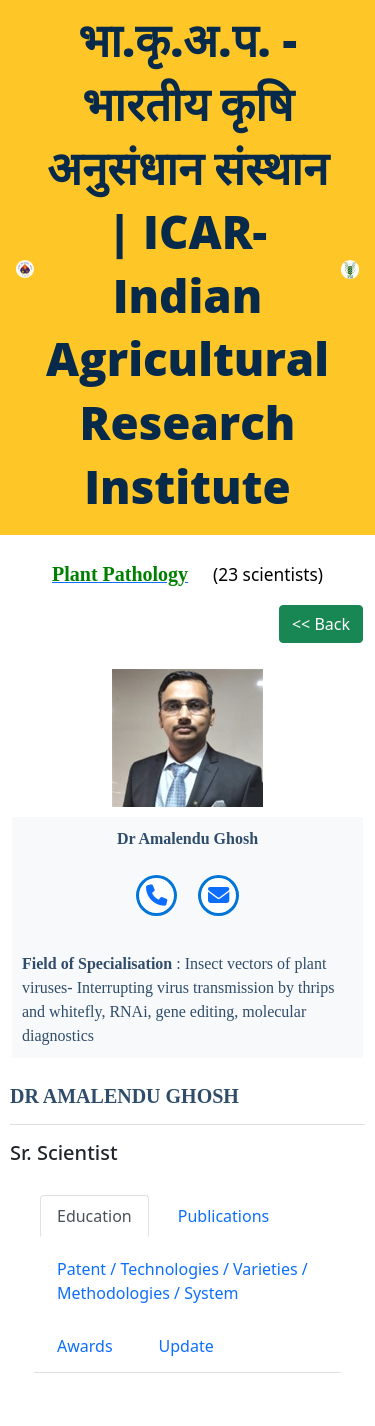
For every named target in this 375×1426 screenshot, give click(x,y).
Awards (85, 1346)
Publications (223, 1216)
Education (94, 1216)
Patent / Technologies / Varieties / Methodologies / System (182, 1281)
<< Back (321, 624)
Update (186, 1346)
